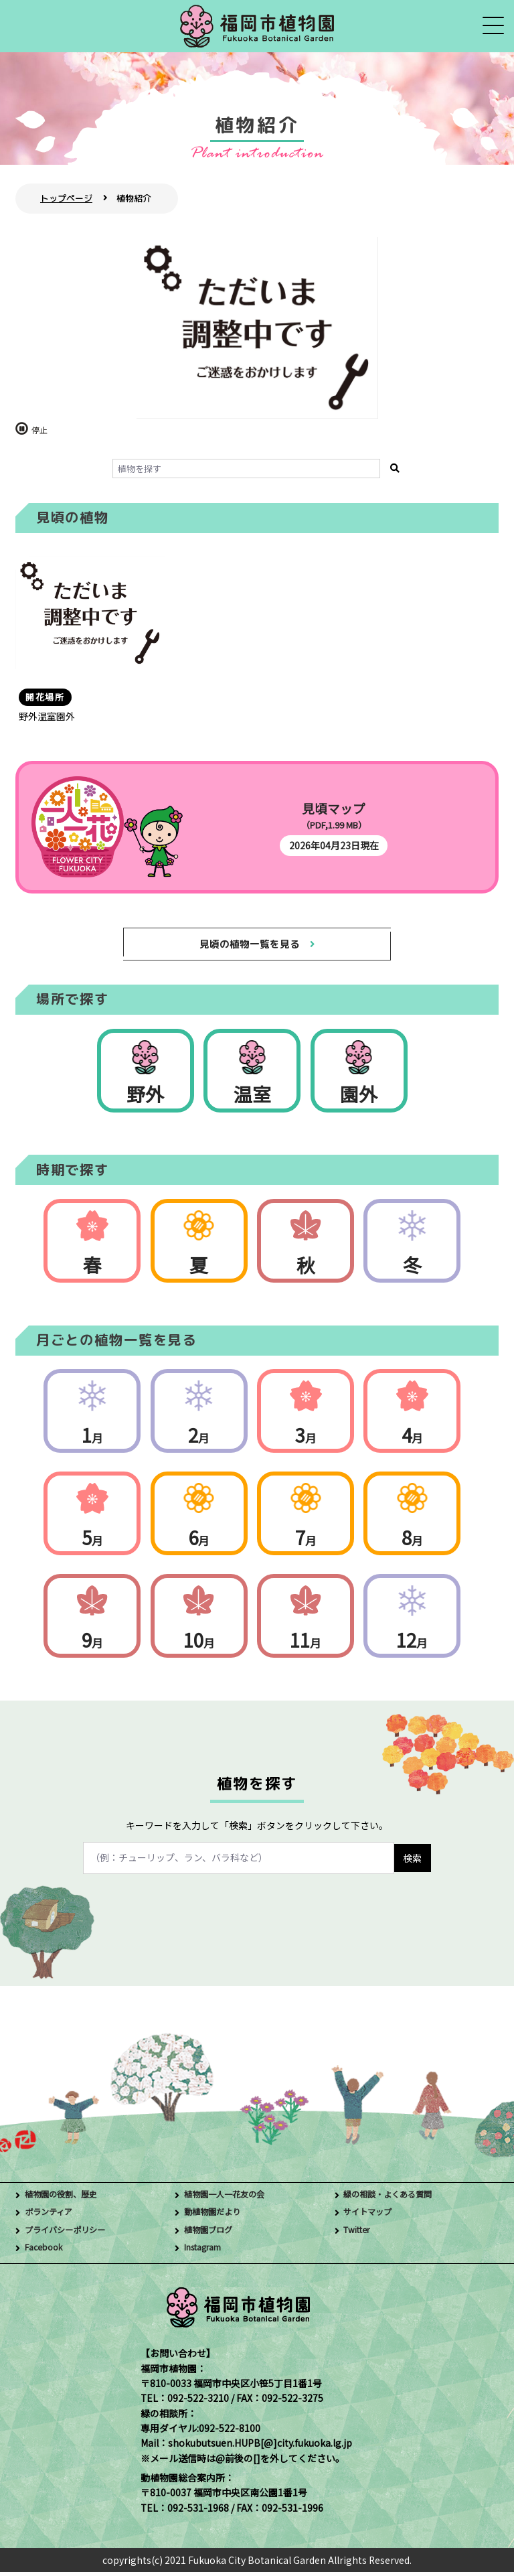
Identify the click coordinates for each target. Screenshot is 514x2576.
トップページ (66, 198)
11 (305, 1643)
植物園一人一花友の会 (231, 2199)
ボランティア (52, 2217)
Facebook (46, 2252)
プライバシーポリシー (71, 2234)
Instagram (208, 2252)
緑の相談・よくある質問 (394, 2199)
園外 (358, 1098)
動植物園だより (217, 2217)
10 (199, 1643)
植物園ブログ (212, 2234)
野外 (145, 1098)
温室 (252, 1098)
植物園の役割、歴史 (67, 2199)
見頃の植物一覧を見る (249, 945)
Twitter (359, 2234)
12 (412, 1643)
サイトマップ (371, 2217)
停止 (39, 429)
